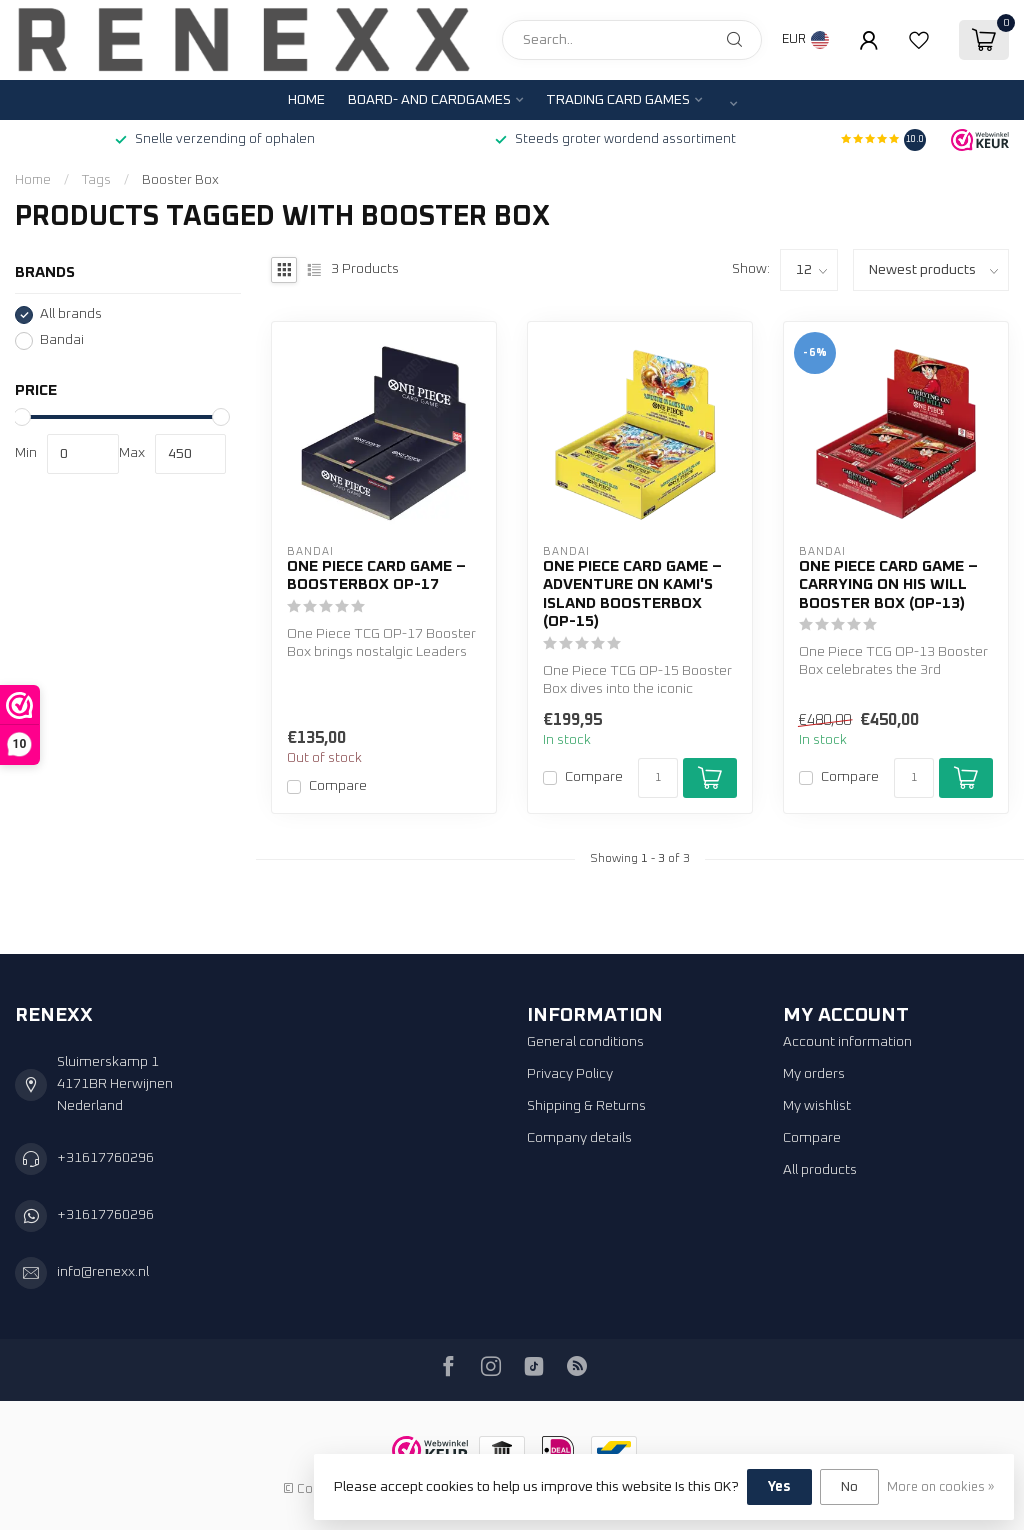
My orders (814, 1074)
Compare (338, 786)
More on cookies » (940, 1487)
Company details (579, 1138)
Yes (779, 1487)
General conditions (585, 1042)
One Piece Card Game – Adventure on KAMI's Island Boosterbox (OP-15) (632, 594)
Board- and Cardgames (429, 100)
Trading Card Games (618, 100)
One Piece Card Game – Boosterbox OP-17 (376, 575)
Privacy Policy (570, 1074)
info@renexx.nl (103, 1272)
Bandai (62, 340)
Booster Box (180, 180)
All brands (71, 314)
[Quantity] (658, 778)
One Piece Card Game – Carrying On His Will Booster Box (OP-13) (888, 585)
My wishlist (817, 1106)
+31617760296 (105, 1158)
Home (306, 100)
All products (820, 1170)
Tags (96, 180)
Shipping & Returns (586, 1106)
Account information (847, 1042)
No (849, 1487)
